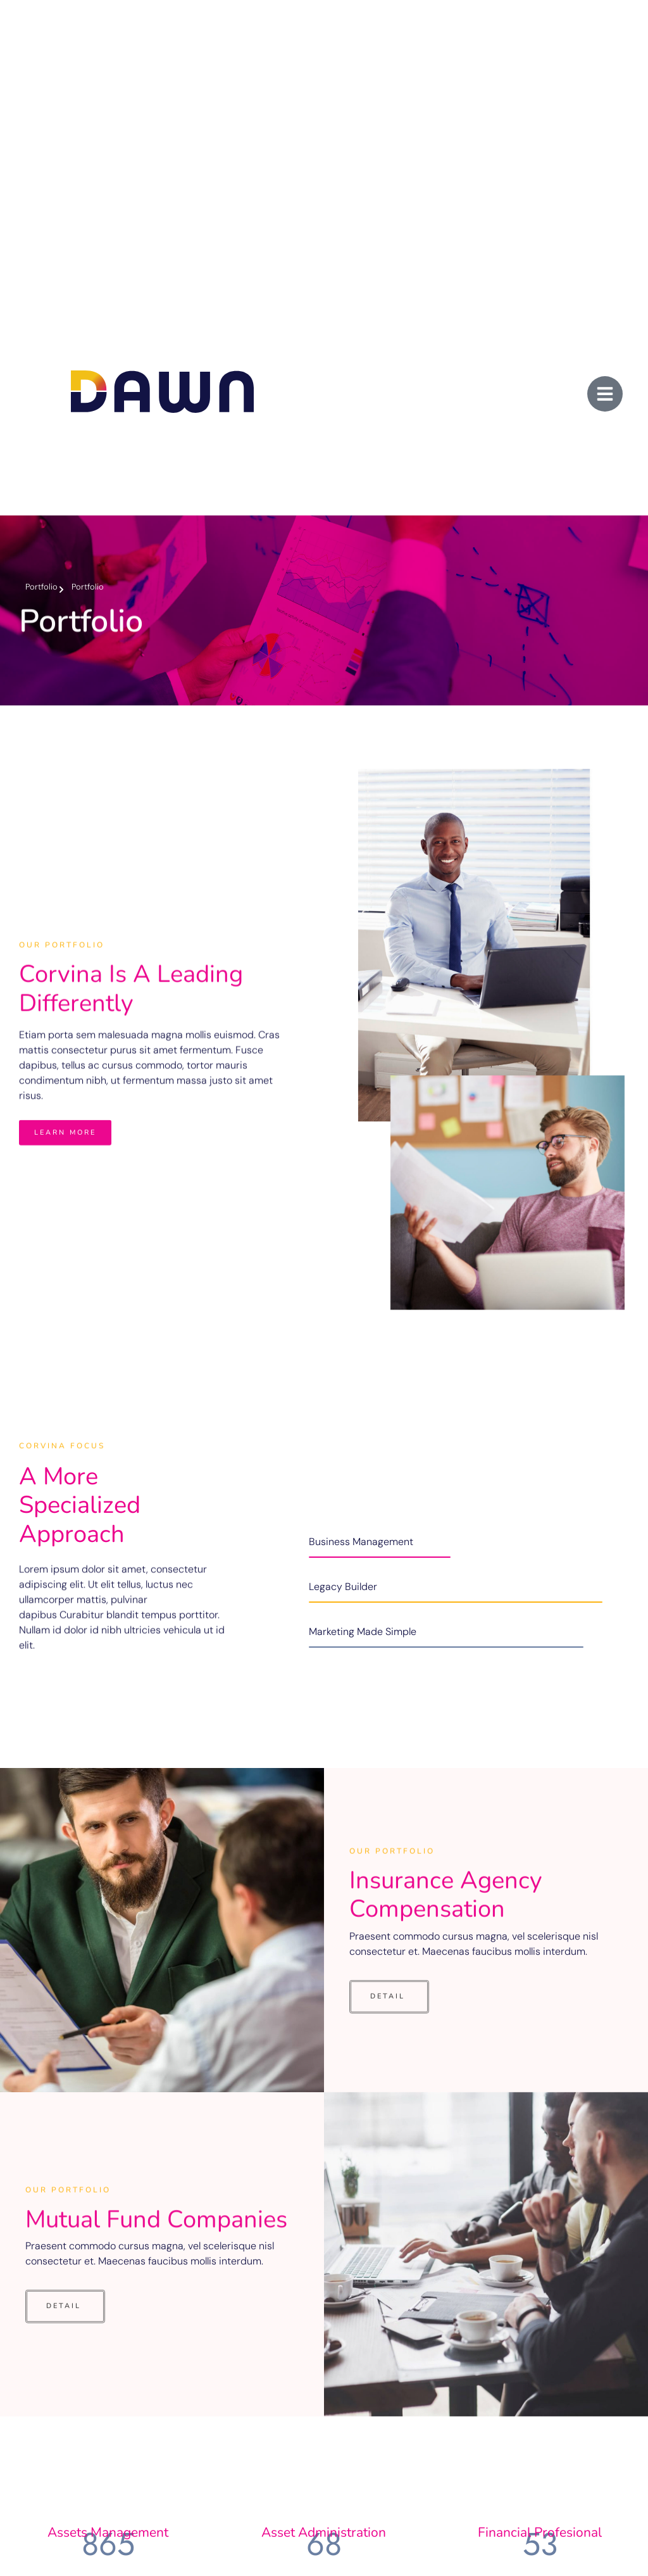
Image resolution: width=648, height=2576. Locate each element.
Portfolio (41, 586)
